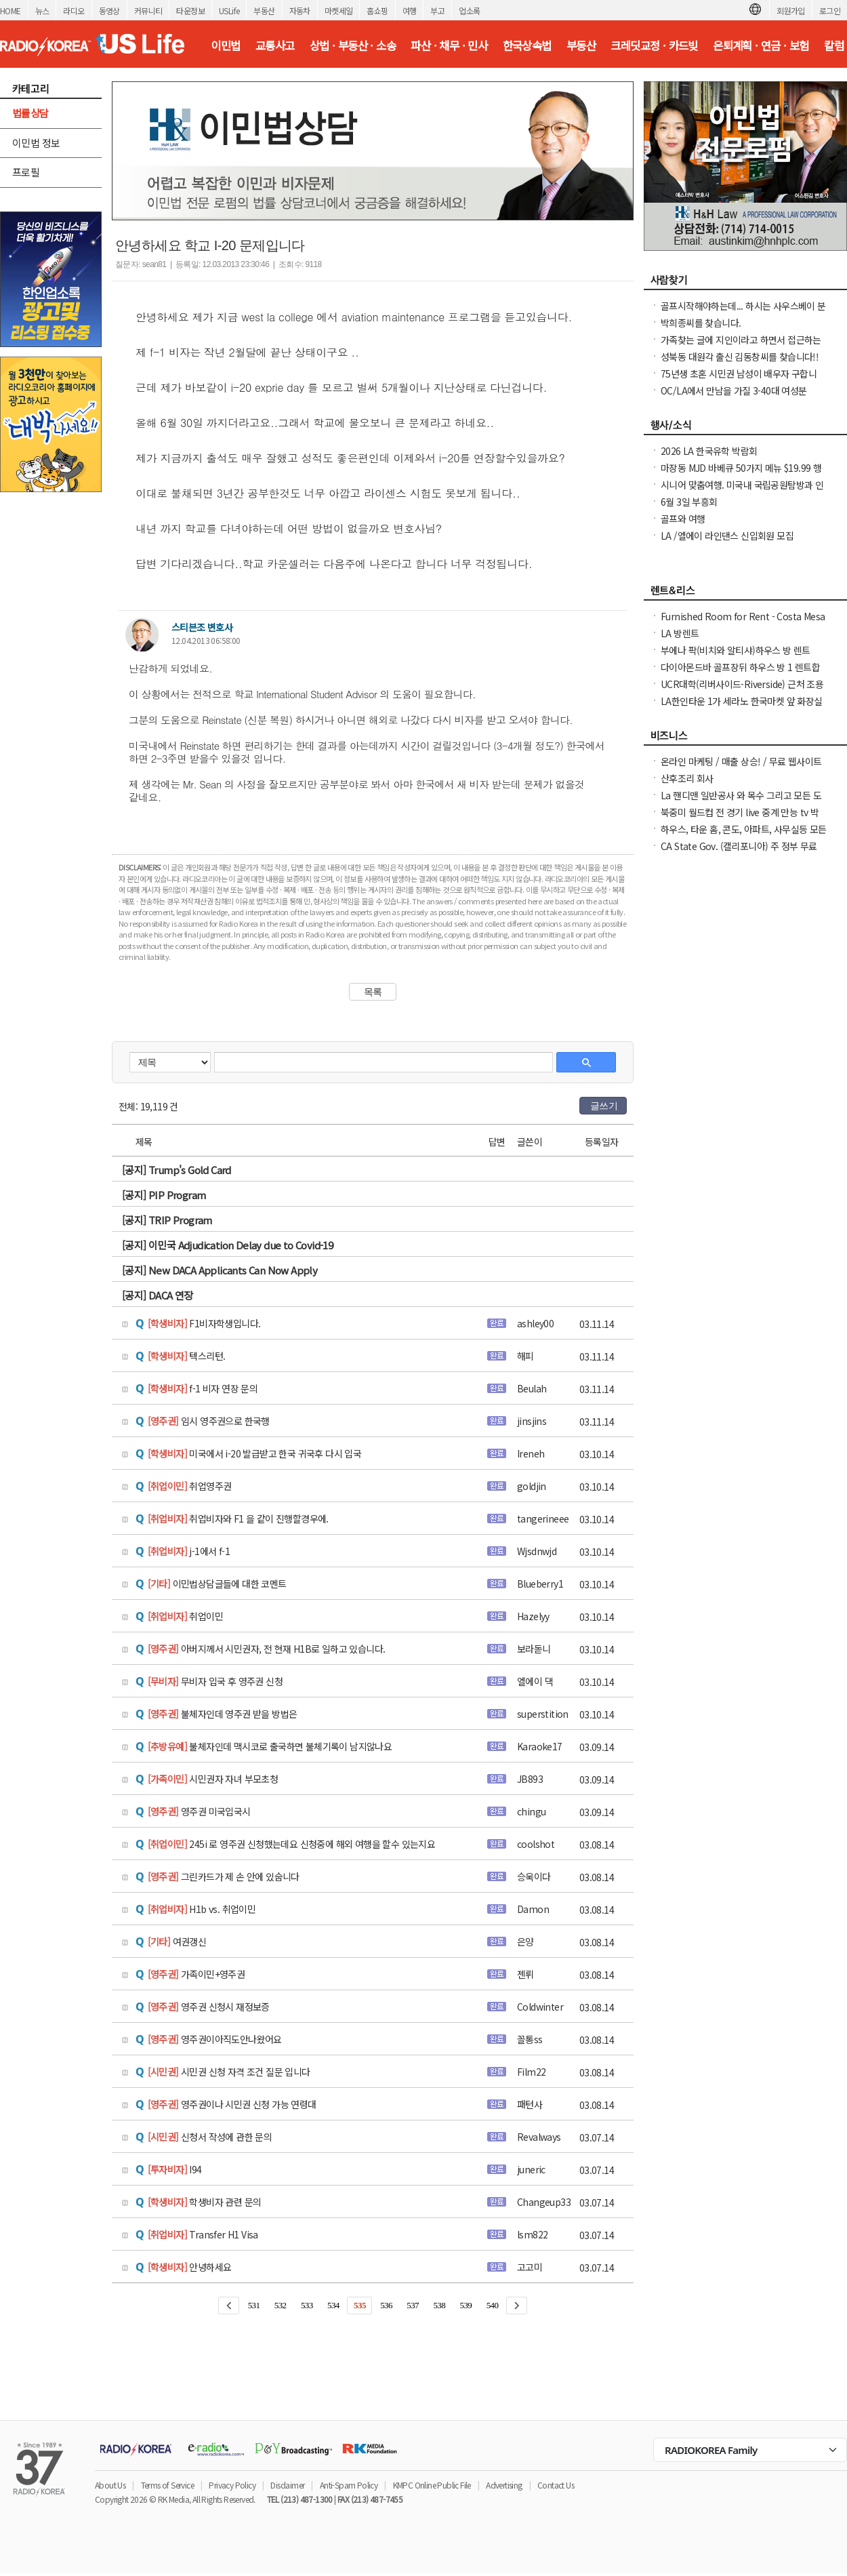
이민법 (225, 45)
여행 (409, 10)
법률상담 (30, 113)
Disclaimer (287, 2485)
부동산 (263, 10)
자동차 (299, 10)
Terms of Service (167, 2485)
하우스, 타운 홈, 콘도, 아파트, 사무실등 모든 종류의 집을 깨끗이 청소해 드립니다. (744, 835)
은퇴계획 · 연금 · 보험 (761, 45)
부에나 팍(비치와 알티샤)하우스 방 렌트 (735, 650)
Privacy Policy (232, 2485)
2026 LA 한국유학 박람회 (709, 451)
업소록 (469, 10)
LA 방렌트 (680, 633)
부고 (437, 10)
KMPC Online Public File (432, 2485)
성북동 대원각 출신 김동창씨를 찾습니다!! (740, 356)
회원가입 (791, 10)
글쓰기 (603, 1105)
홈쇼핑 (377, 10)
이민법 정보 (36, 143)
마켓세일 (339, 10)
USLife (229, 10)
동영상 (109, 10)
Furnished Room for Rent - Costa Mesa (743, 616)
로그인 (829, 10)
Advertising (504, 2485)
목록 (373, 991)
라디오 (73, 10)
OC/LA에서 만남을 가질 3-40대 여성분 (734, 390)
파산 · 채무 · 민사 (449, 45)
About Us (110, 2485)
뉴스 (42, 10)
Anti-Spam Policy (348, 2485)
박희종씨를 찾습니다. (701, 322)
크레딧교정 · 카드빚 (654, 45)
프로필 (25, 172)
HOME (10, 10)
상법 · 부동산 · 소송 (353, 45)
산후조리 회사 (687, 778)
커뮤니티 (148, 10)
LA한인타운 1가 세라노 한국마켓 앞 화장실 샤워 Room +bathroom (742, 707)
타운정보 (190, 10)
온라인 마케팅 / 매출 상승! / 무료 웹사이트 (741, 761)
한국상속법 (527, 45)
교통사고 (275, 45)
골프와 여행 (683, 518)
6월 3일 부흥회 (689, 501)
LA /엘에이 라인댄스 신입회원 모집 (727, 535)
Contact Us (555, 2485)
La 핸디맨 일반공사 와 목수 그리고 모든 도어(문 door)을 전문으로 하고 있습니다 (741, 802)
